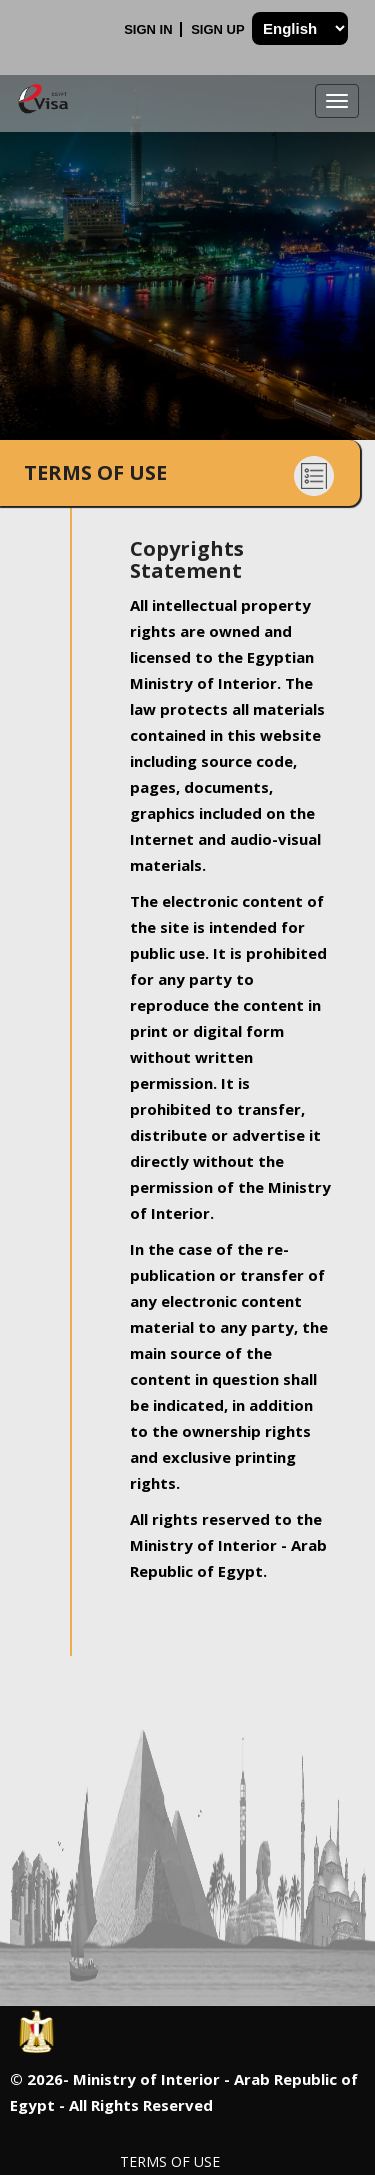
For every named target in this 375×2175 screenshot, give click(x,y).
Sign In (150, 29)
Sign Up (219, 29)
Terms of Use (170, 2161)
